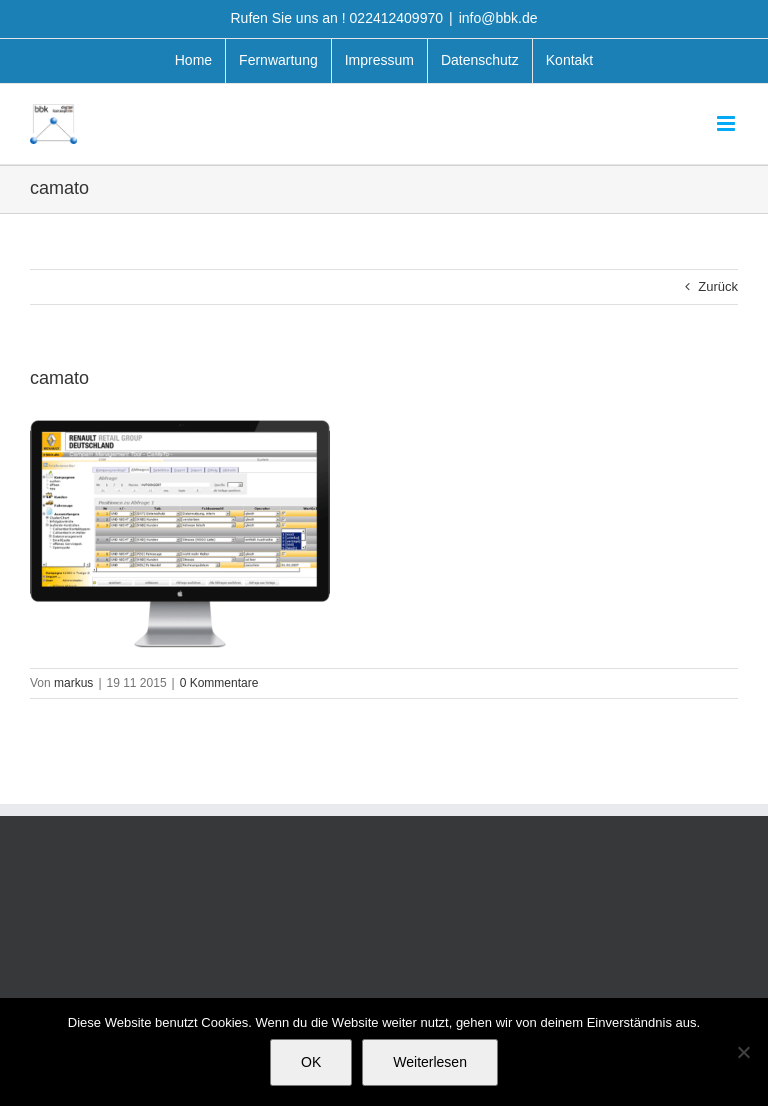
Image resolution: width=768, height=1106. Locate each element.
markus (73, 683)
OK (311, 1062)
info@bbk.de (498, 18)
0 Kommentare (219, 683)
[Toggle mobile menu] (727, 123)
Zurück (718, 286)
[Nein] (743, 1052)
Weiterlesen (430, 1062)
